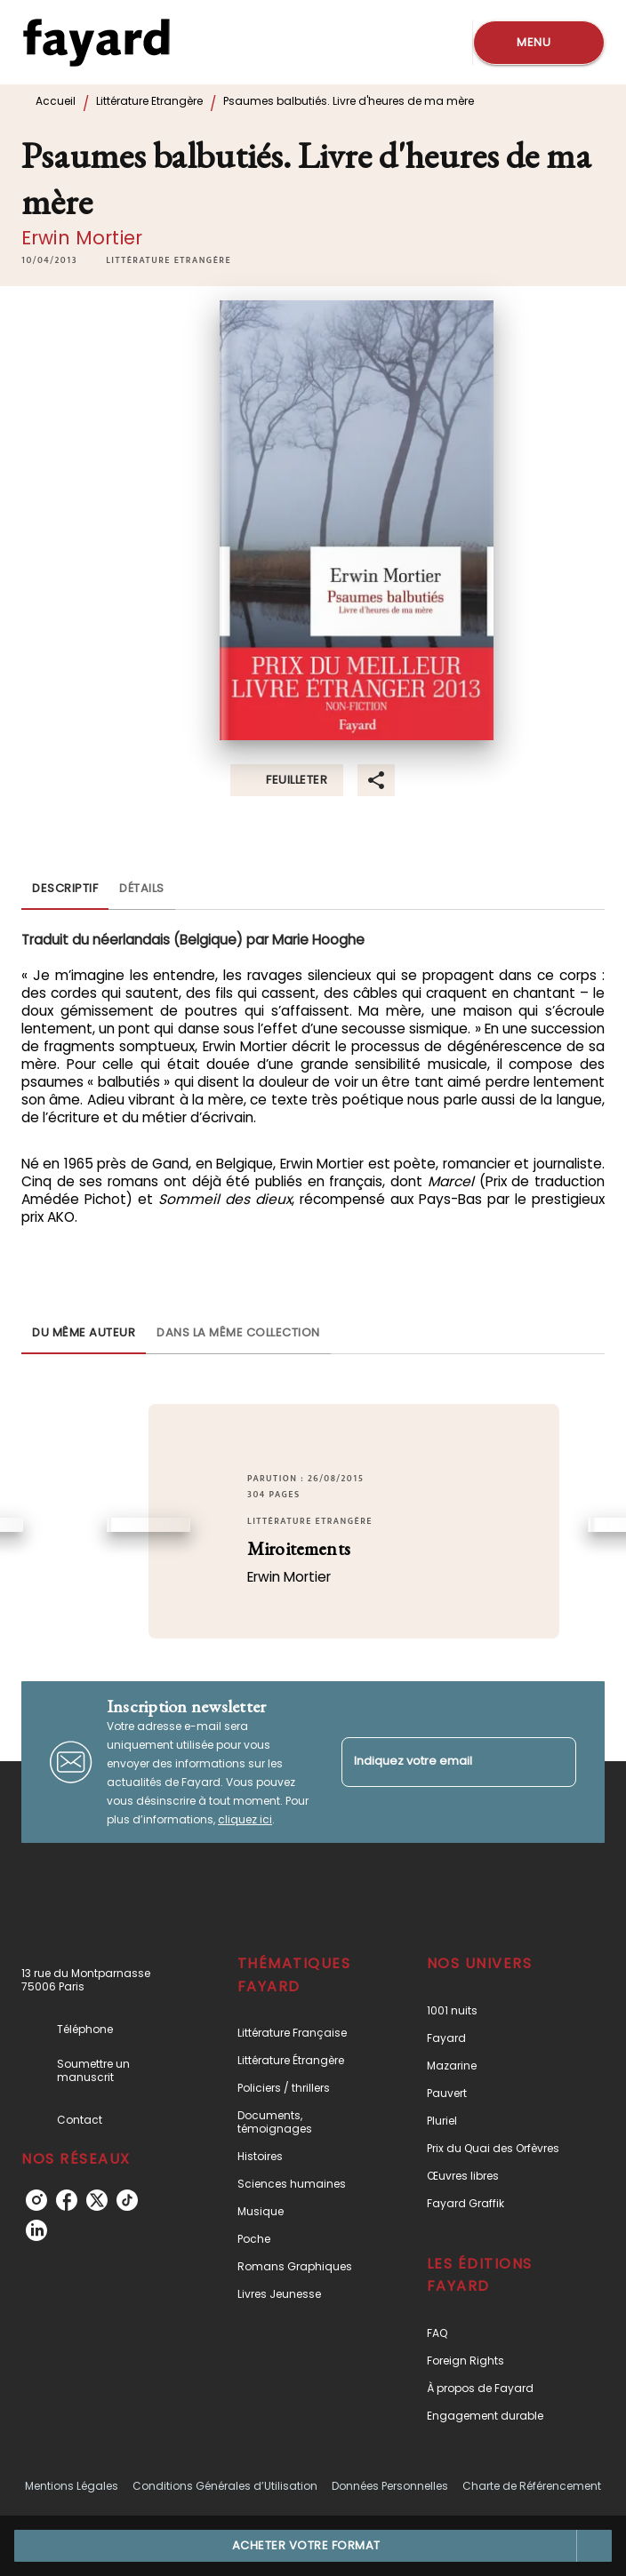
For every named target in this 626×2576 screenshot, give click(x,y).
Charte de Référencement (531, 2485)
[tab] (64, 888)
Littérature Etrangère (149, 100)
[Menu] (539, 42)
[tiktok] (127, 2200)
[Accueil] (96, 42)
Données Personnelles (390, 2485)
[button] (168, 260)
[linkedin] (36, 2230)
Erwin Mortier (81, 238)
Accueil (56, 100)
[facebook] (67, 2200)
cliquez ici (245, 1819)
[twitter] (97, 2200)
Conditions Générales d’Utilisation (224, 2485)
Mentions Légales (71, 2485)
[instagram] (36, 2200)
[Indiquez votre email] (436, 1761)
